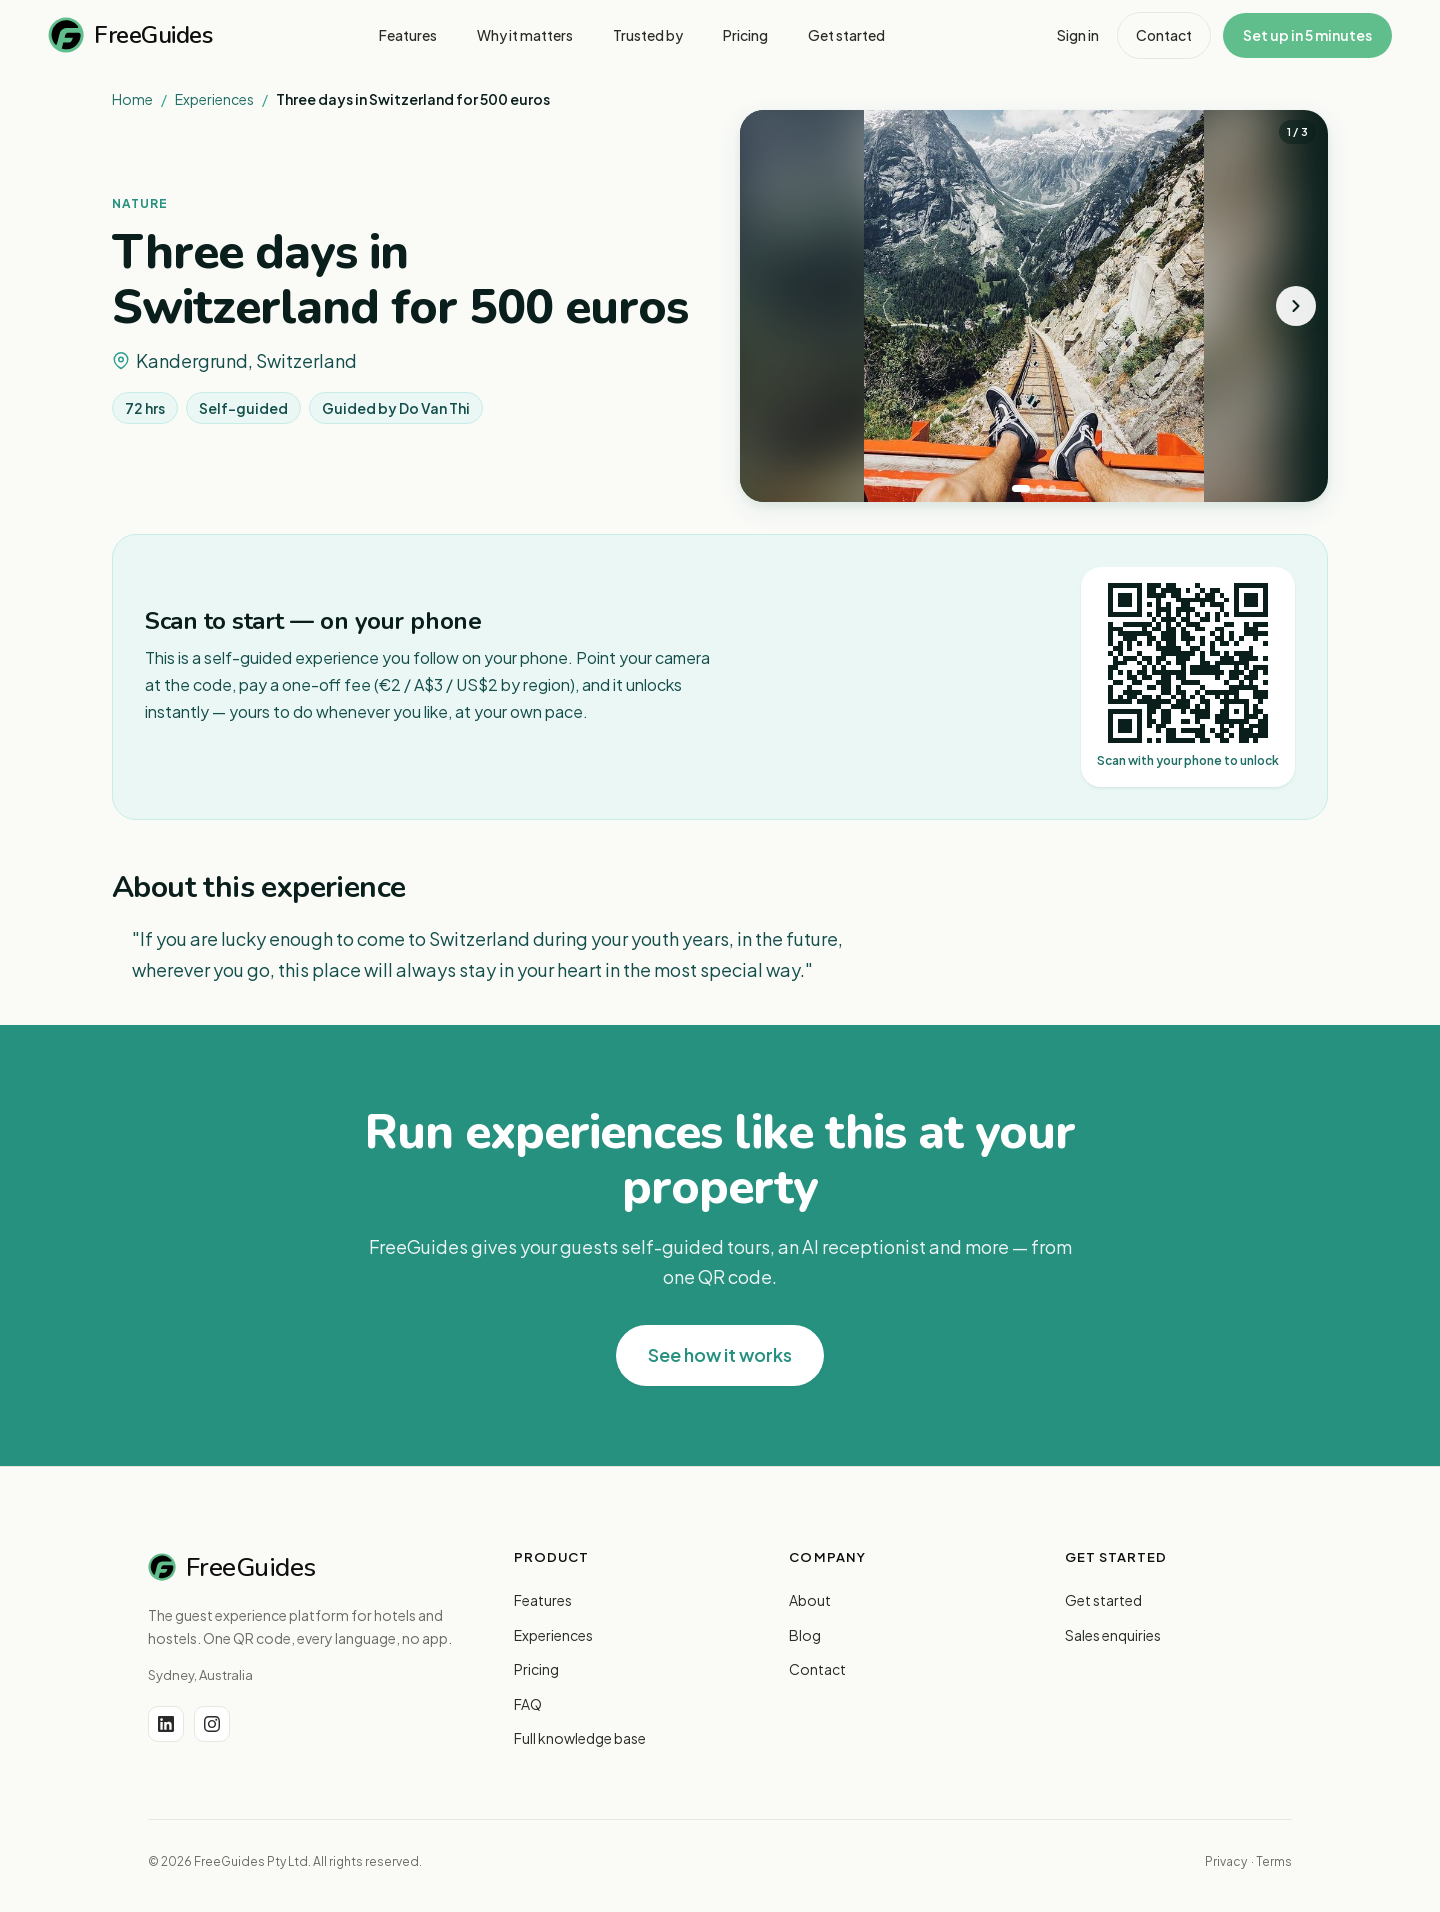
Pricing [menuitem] (745, 35)
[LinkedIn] (166, 1724)
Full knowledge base (580, 1738)
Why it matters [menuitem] (525, 35)
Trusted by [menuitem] (648, 35)
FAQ (528, 1704)
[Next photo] (1296, 306)
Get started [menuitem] (846, 35)
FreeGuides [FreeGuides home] (130, 35)
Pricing (536, 1669)
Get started (1103, 1600)
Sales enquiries (1113, 1635)
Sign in (1078, 35)
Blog (805, 1635)
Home (132, 99)
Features (543, 1600)
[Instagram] (212, 1724)
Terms (1274, 1861)
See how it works (720, 1354)
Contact (1164, 35)
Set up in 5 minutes (1307, 35)
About (810, 1600)
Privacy (1226, 1861)
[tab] (1021, 488)
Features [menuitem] (408, 35)
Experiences (214, 99)
